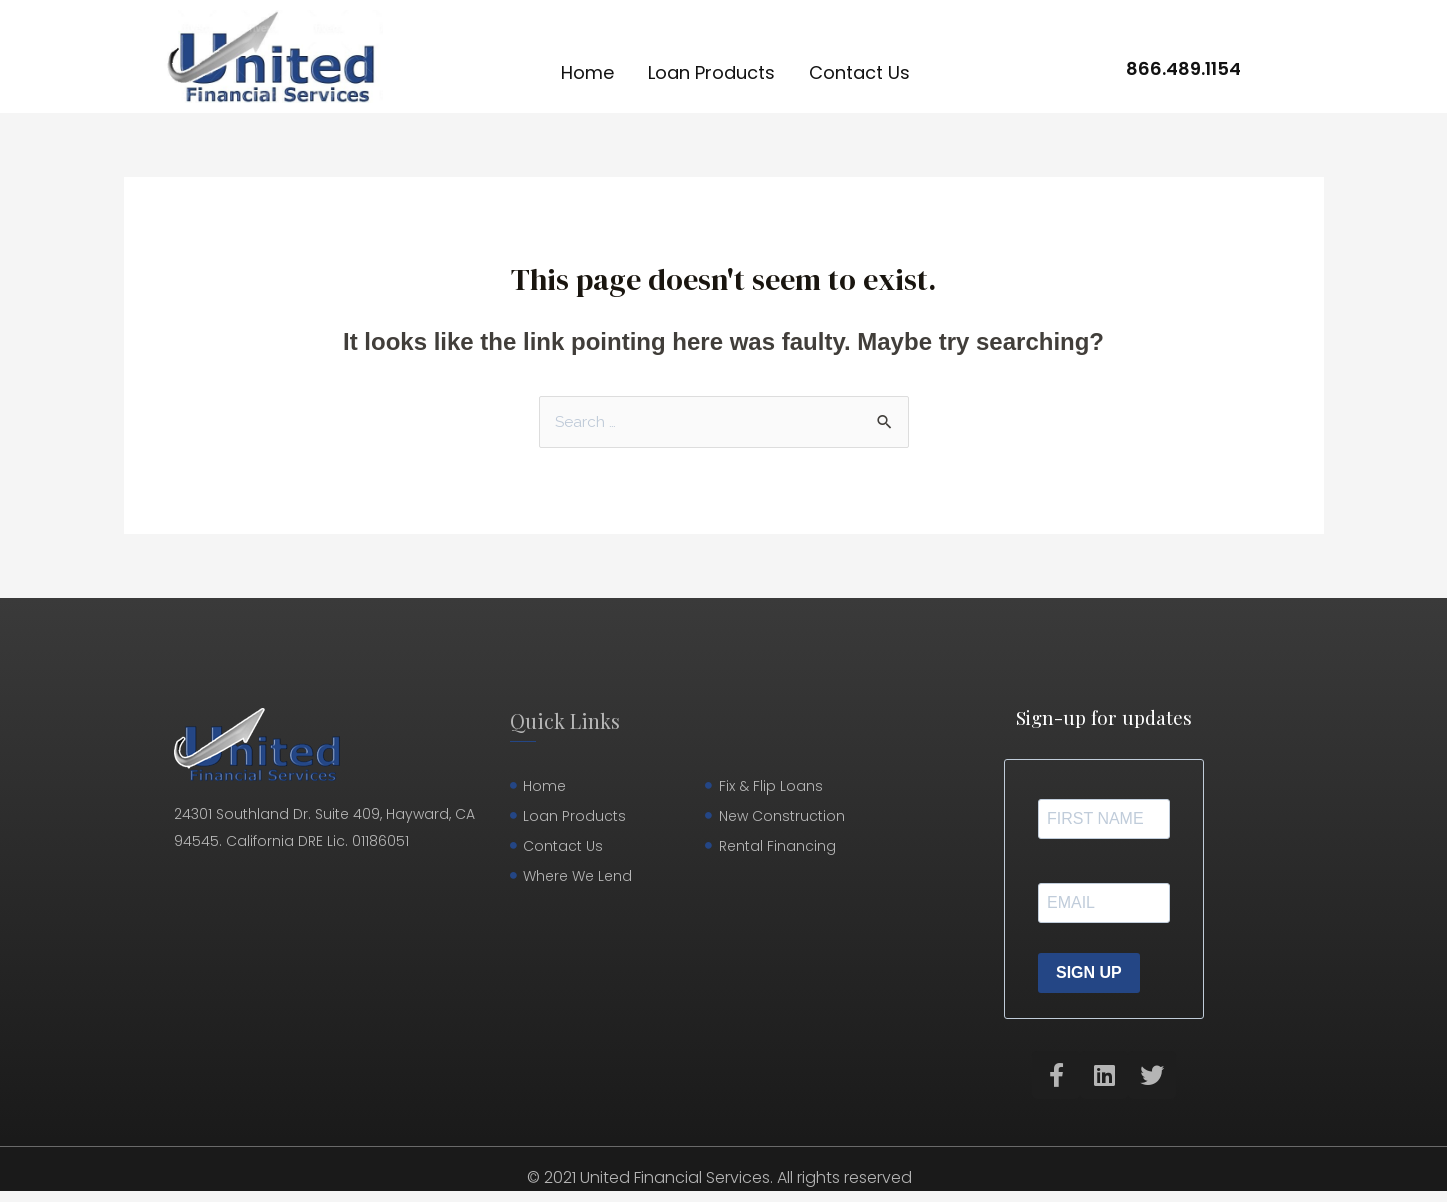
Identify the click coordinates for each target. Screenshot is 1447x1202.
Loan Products (711, 72)
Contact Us (859, 72)
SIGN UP (1089, 973)
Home (587, 72)
